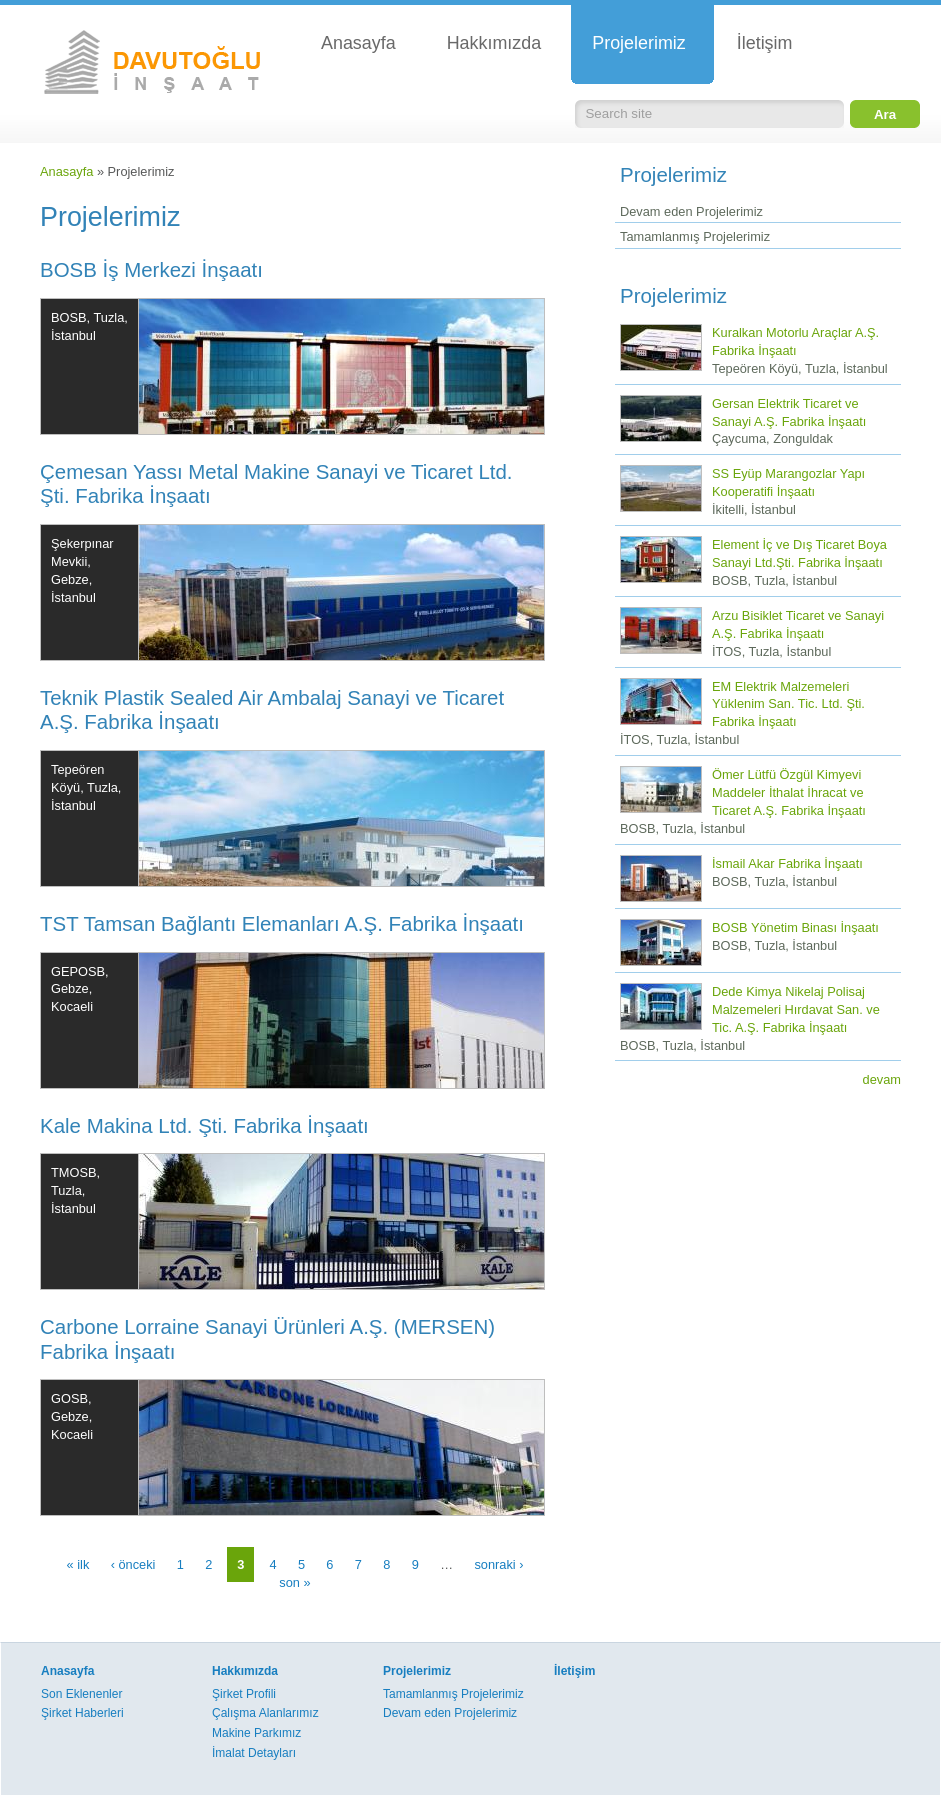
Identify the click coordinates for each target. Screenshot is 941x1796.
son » (294, 1582)
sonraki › (498, 1564)
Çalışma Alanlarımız (265, 1713)
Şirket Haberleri (82, 1713)
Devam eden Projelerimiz (691, 211)
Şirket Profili (244, 1694)
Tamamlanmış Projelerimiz (695, 236)
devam (882, 1079)
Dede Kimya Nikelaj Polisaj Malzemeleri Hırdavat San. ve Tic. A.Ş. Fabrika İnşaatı (796, 1009)
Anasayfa (66, 171)
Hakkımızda (245, 1671)
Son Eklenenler (81, 1694)
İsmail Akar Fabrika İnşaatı (787, 863)
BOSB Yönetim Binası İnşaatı (795, 927)
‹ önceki (133, 1564)
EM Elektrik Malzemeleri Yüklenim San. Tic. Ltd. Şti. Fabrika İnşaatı (788, 704)
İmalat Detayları (254, 1753)
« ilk (78, 1564)
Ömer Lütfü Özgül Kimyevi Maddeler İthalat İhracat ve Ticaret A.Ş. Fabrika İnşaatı (789, 792)
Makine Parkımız (256, 1733)
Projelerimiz (417, 1671)
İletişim (574, 1671)
